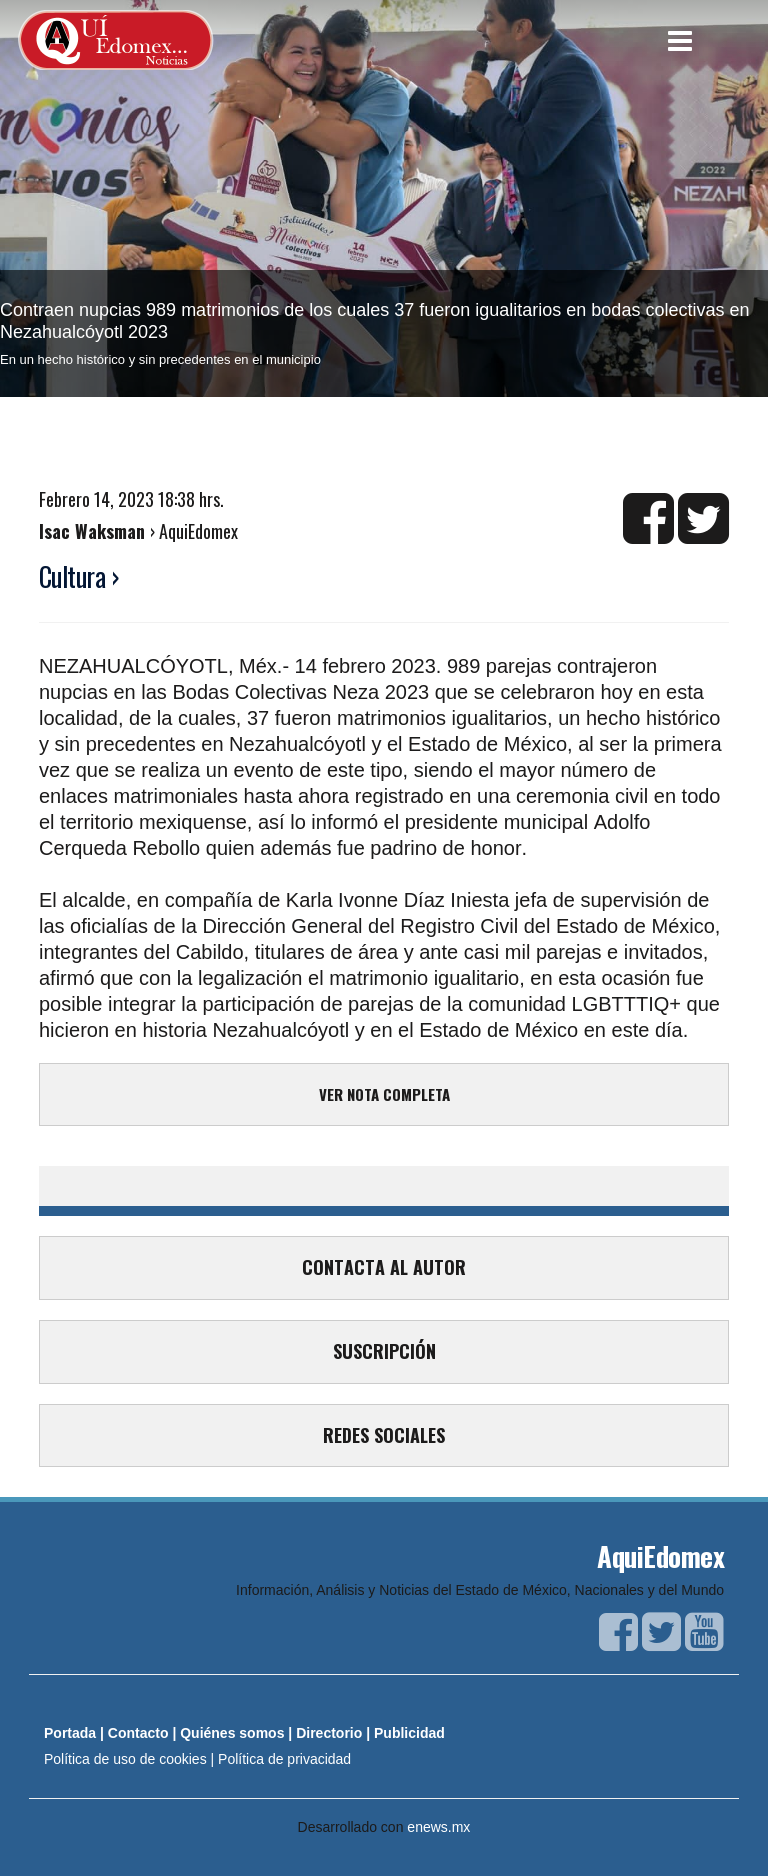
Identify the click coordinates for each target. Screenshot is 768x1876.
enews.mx (438, 1827)
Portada (70, 1733)
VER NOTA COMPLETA (384, 1094)
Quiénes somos (232, 1733)
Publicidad (409, 1733)
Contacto (138, 1733)
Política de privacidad (284, 1759)
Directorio (329, 1733)
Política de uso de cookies (125, 1759)
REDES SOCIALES (384, 1435)
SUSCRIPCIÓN (384, 1351)
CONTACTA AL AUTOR (384, 1267)
